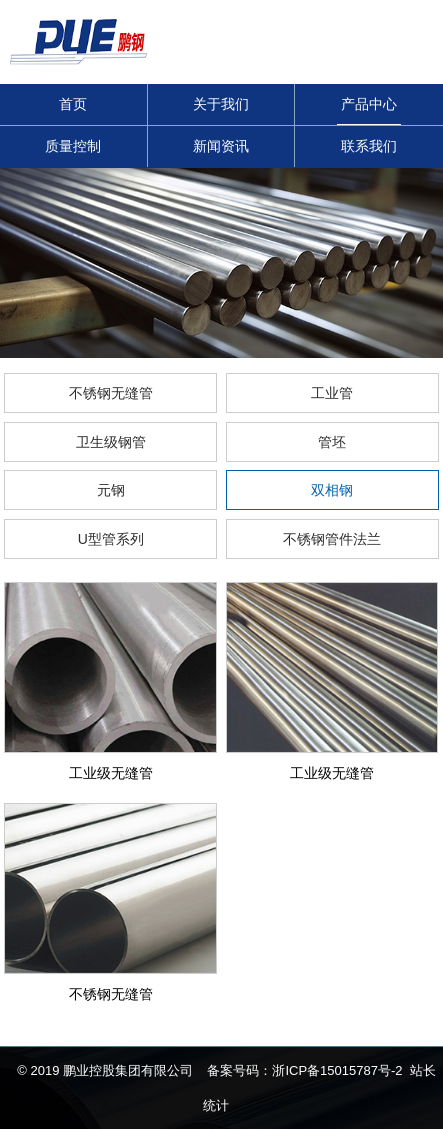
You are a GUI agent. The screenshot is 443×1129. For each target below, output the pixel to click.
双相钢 (332, 490)
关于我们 (221, 104)
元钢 (111, 490)
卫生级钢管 (111, 442)
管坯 (332, 442)
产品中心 (369, 104)
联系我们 (369, 146)
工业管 (332, 393)
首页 (73, 104)
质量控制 (73, 146)
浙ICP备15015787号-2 (337, 1070)
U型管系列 (111, 539)
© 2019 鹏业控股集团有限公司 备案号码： (144, 1070)
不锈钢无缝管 (111, 393)
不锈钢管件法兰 (332, 539)
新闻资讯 (221, 146)
